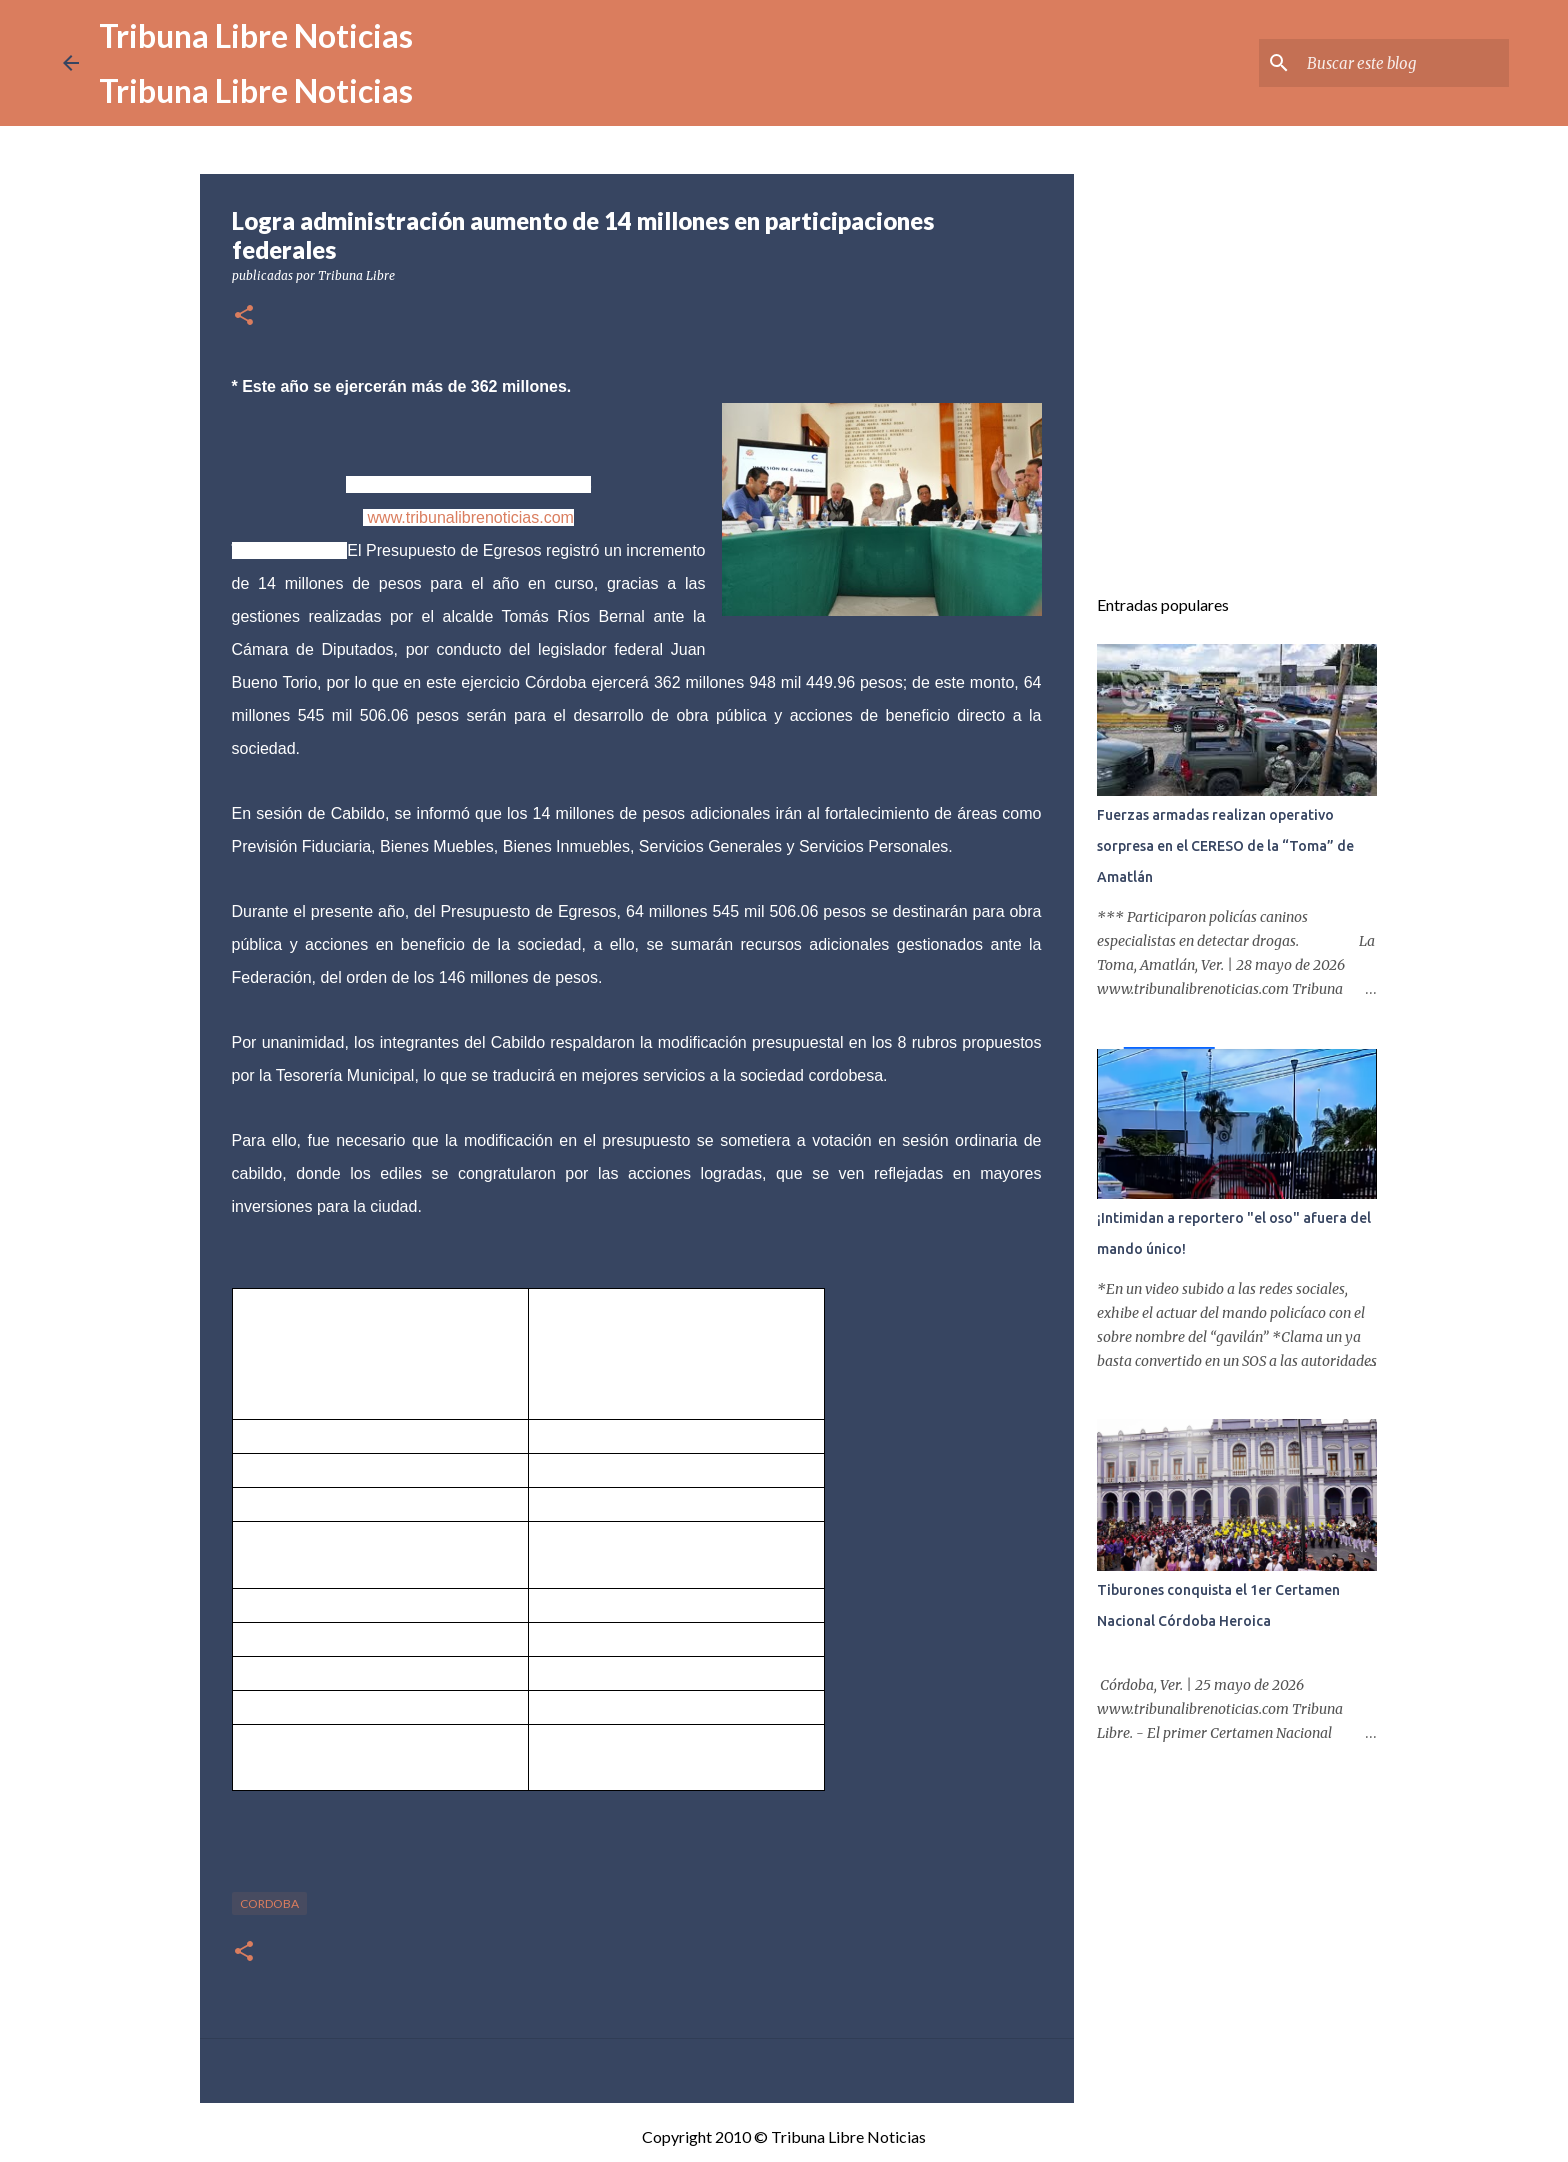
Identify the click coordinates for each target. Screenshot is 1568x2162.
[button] (244, 316)
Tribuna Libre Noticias (256, 35)
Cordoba (269, 1903)
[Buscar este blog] (1404, 63)
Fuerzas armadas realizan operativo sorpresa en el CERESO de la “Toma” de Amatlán (1225, 846)
